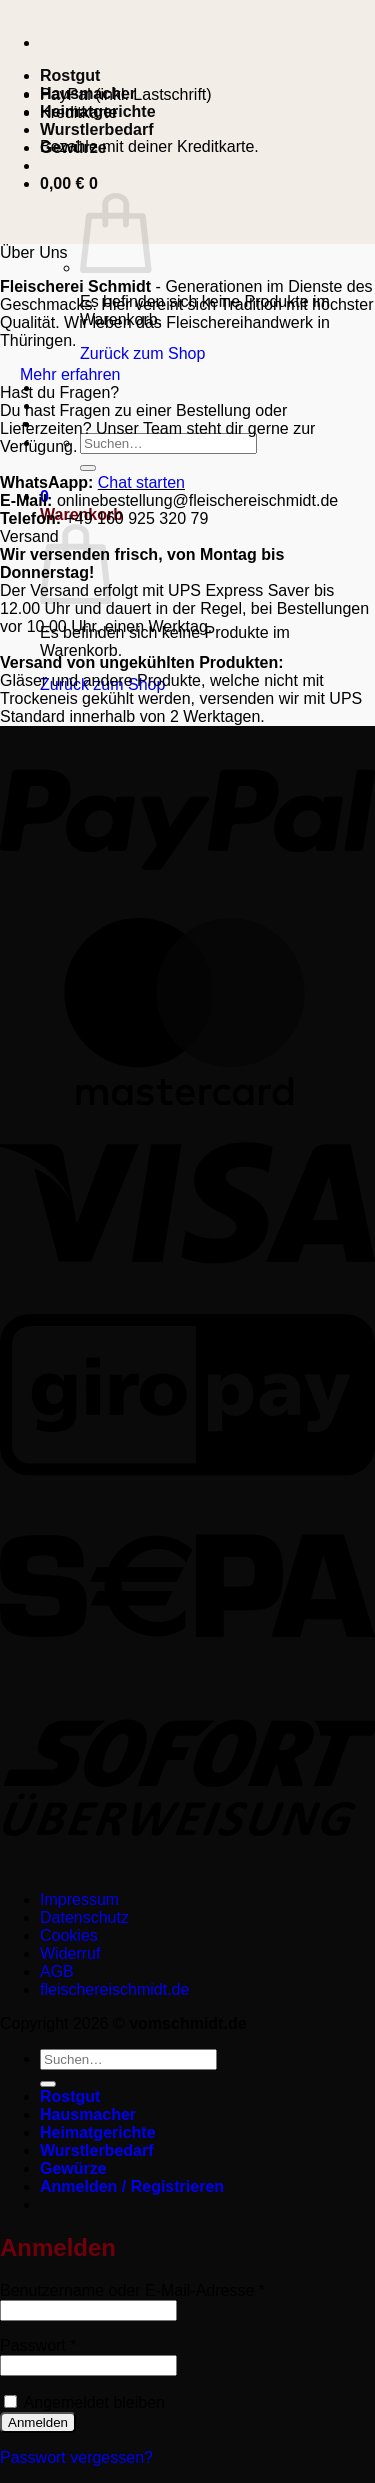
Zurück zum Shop (142, 353)
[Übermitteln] (88, 468)
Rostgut (70, 75)
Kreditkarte (78, 112)
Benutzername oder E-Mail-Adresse (173, 2290)
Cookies (69, 1935)
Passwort (78, 2345)
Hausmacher (88, 2114)
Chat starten (141, 482)
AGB (57, 1971)
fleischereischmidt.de (114, 1989)
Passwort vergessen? (76, 2457)
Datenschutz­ (84, 1917)
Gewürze (73, 2168)
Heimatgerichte (98, 2132)
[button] (69, 183)
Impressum (79, 1899)
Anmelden (38, 2422)
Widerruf (70, 1953)
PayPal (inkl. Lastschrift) (126, 94)
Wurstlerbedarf (97, 129)
